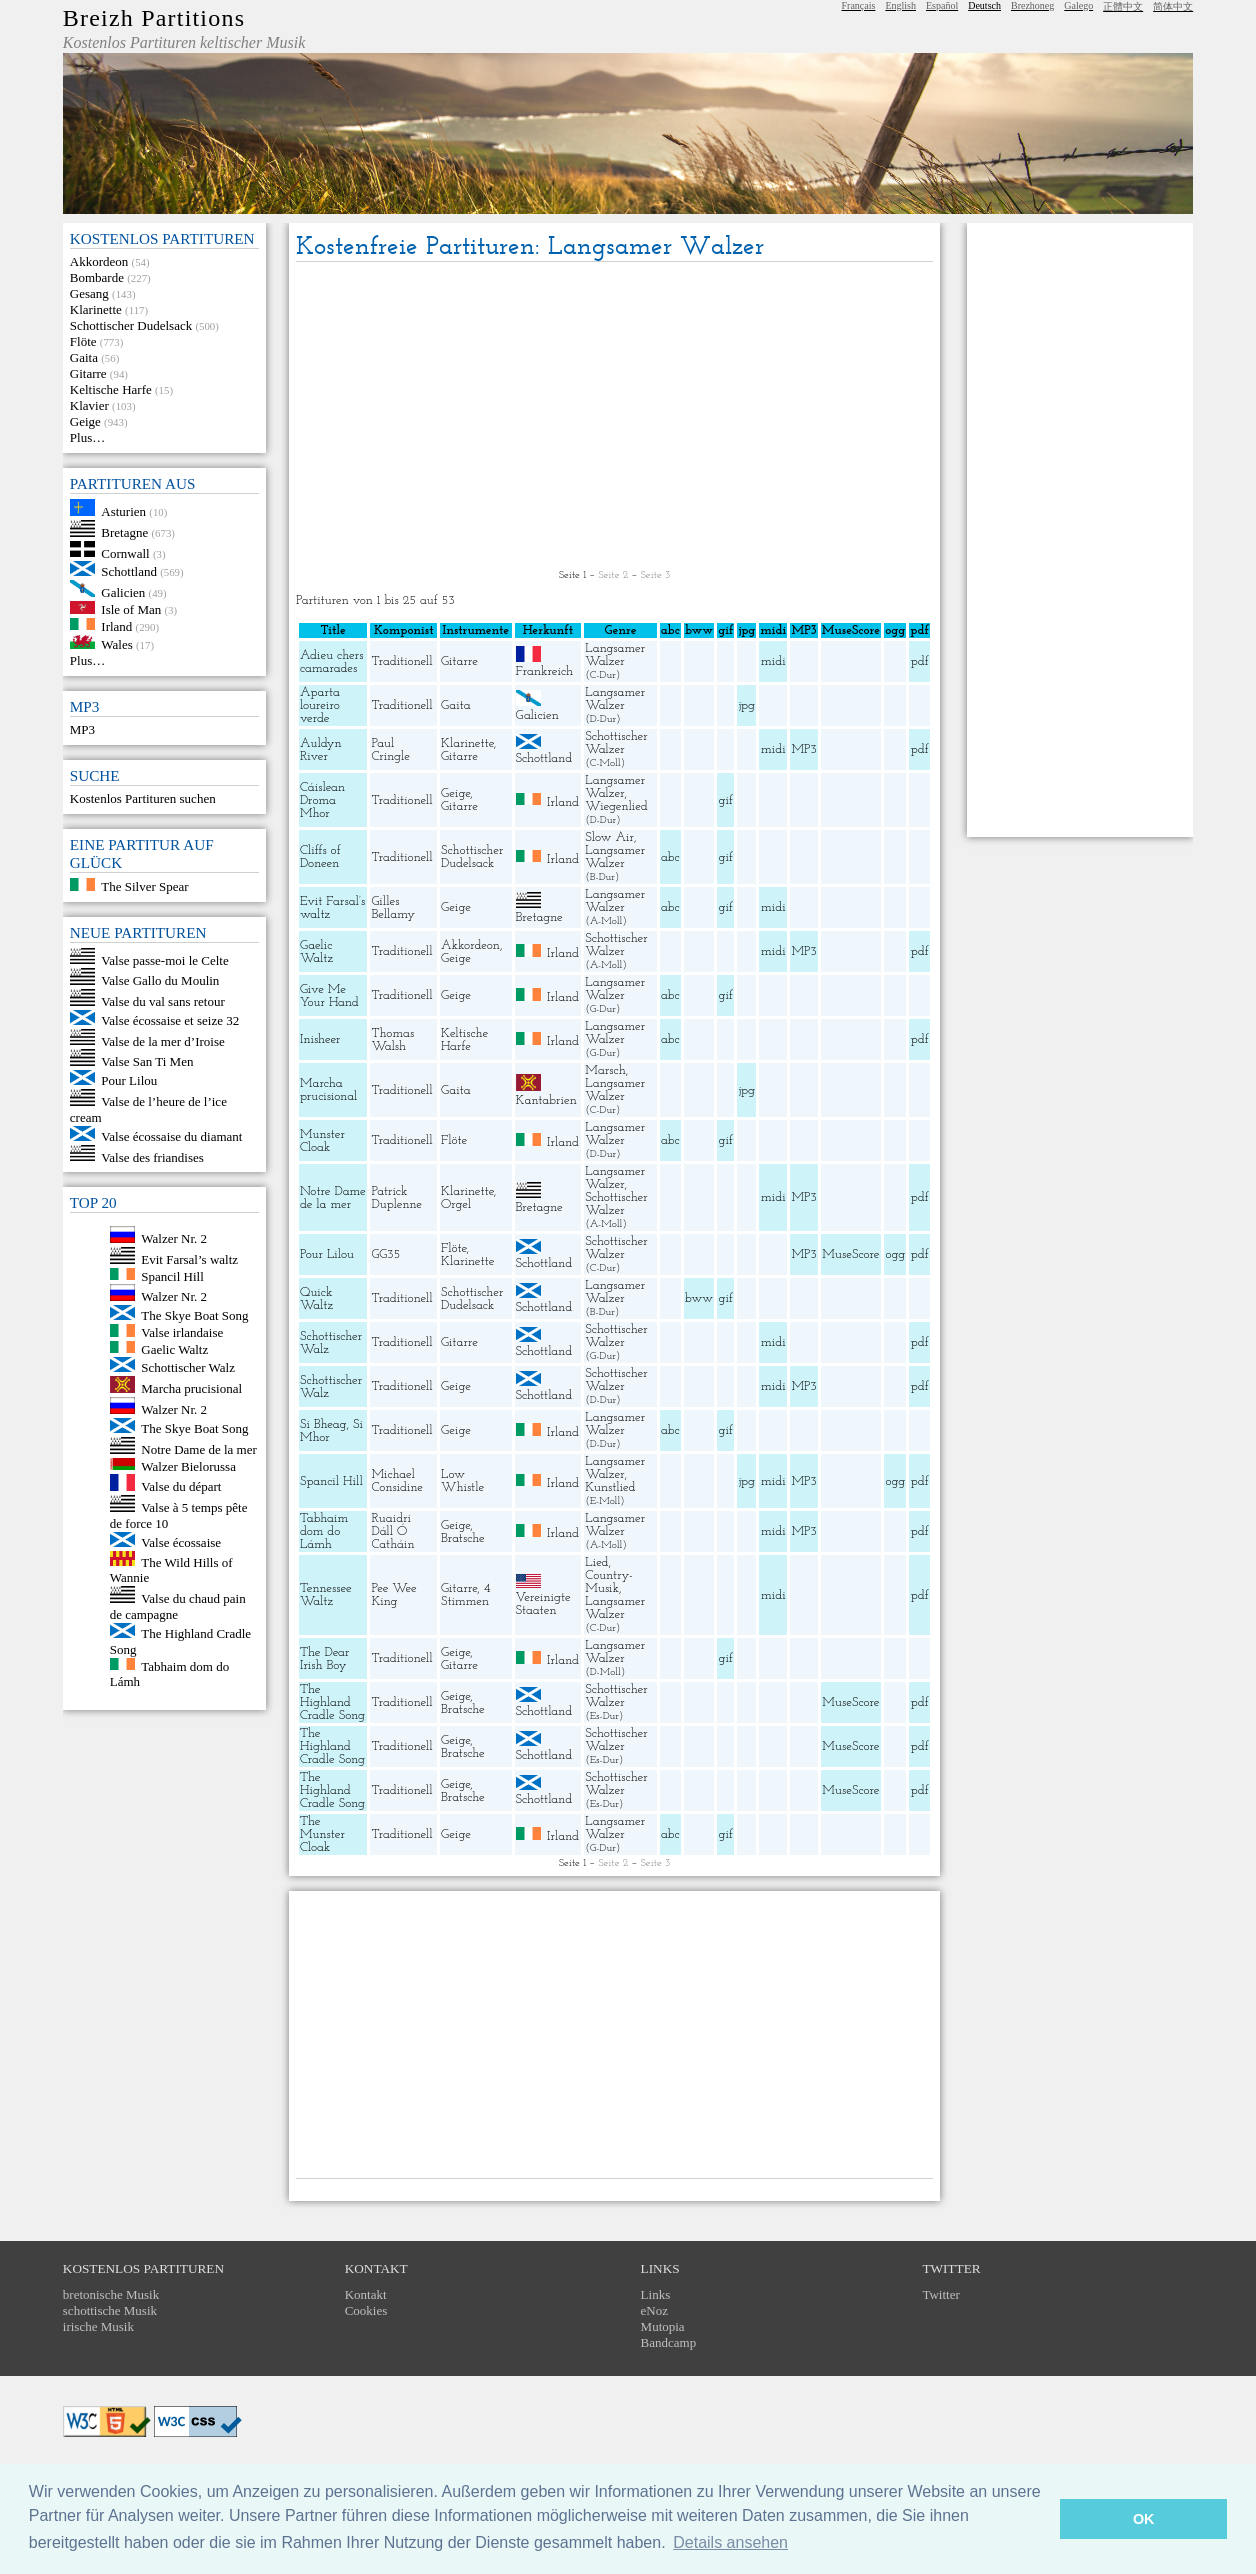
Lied (596, 1562)
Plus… (87, 437)
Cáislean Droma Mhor (322, 800)
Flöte (83, 341)
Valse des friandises (152, 1156)
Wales (116, 644)
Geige (85, 421)
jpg (747, 705)
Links (656, 2294)
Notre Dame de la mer (199, 1449)
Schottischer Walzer (616, 743)
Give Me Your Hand (329, 996)
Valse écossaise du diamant (171, 1136)
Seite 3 (655, 575)
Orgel (456, 1204)
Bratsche (463, 1538)
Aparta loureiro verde (320, 705)
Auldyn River (321, 750)
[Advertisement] (614, 417)
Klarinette (96, 309)
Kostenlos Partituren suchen (143, 798)
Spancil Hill (172, 1275)
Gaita (84, 357)
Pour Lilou (129, 1080)
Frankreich (545, 671)
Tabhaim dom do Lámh (324, 1531)
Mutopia (663, 2326)
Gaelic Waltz (174, 1348)
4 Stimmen (465, 1595)
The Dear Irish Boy (325, 1659)
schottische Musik (110, 2310)
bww (699, 1298)
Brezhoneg (1032, 5)
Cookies (366, 2310)
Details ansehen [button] (730, 2542)
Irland (116, 625)
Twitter (940, 2294)
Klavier (89, 405)
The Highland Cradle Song (332, 1702)
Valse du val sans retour (162, 1001)
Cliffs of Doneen (320, 857)
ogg (895, 630)
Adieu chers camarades (331, 662)
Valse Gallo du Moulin (160, 980)
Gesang (89, 293)
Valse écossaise (181, 1542)
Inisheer (320, 1039)
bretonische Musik (111, 2294)
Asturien (123, 511)
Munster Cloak (322, 1141)
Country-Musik (609, 1582)
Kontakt (366, 2294)
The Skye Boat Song (194, 1315)
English (900, 5)
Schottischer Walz (188, 1367)
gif (726, 800)
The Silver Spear (144, 886)
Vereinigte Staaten (543, 1604)
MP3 (82, 729)
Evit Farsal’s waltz (189, 1259)
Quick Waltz (316, 1299)
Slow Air (609, 837)
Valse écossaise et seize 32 (170, 1020)
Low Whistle (462, 1481)
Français (859, 5)
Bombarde (97, 277)
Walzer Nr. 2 (174, 1238)
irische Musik (98, 2326)
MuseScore (850, 1254)
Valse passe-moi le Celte (164, 959)
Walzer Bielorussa (188, 1465)
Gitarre (88, 373)
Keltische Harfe (111, 389)
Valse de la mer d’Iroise (162, 1040)
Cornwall (125, 552)
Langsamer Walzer (615, 655)
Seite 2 (613, 575)
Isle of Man (131, 609)
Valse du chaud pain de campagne (178, 1606)
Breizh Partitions (154, 18)
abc (670, 857)
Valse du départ (181, 1486)
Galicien (123, 592)
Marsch (605, 1070)
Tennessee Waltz (326, 1595)
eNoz (654, 2310)
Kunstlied (610, 1487)
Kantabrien (546, 1100)
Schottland (129, 571)
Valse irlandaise (182, 1332)
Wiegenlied (616, 806)
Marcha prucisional (191, 1388)
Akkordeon (99, 261)
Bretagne (124, 532)
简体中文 (1173, 6)
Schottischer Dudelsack (131, 325)
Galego (1078, 5)
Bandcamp (669, 2342)
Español (942, 5)
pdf (920, 661)
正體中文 (1123, 6)
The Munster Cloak (322, 1834)
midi (773, 661)
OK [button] (1144, 2519)
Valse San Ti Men (147, 1061)
